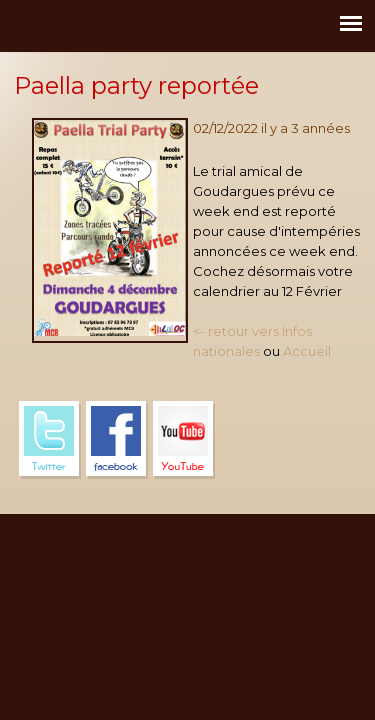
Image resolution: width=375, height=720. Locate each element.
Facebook (117, 440)
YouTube (184, 440)
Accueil (307, 351)
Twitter (50, 440)
